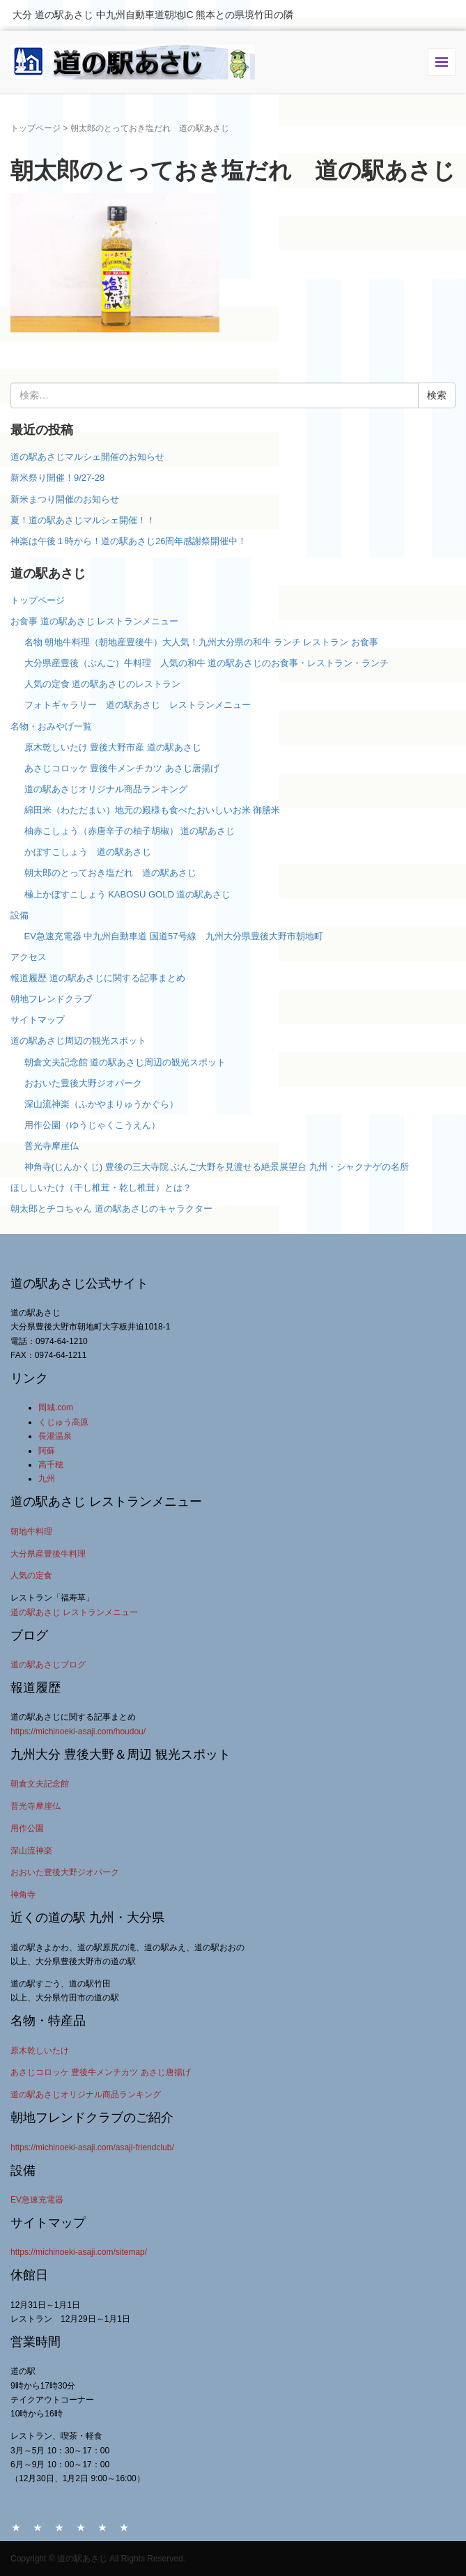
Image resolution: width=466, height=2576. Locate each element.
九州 (46, 1478)
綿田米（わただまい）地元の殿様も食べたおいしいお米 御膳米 (152, 810)
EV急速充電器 (36, 2200)
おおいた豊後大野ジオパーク (83, 1083)
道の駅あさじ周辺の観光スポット (78, 1040)
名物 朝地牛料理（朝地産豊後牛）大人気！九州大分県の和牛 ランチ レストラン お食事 (201, 642)
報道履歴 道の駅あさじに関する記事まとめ (97, 978)
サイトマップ (37, 1020)
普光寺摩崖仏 (51, 1146)
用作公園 (27, 1828)
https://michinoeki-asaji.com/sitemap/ (78, 2252)
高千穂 (50, 1465)
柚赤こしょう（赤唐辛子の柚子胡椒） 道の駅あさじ (129, 831)
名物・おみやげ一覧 (51, 726)
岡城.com (55, 1407)
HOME (16, 2527)
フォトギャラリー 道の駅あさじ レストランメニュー (142, 705)
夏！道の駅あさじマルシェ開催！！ (82, 520)
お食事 (59, 2527)
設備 (19, 915)
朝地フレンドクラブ (51, 999)
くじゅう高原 (63, 1422)
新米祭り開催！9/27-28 (57, 477)
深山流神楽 (31, 1851)
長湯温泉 (55, 1436)
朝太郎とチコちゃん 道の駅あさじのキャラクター (111, 1208)
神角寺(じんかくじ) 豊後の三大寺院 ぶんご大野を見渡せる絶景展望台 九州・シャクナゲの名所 (217, 1167)
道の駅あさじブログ (48, 1664)
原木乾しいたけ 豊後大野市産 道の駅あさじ (112, 747)
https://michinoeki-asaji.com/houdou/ (78, 1731)
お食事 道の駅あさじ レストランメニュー (94, 621)
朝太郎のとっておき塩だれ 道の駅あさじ (110, 872)
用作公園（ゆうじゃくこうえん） (92, 1125)
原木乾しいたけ (39, 2051)
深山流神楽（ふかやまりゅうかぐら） (101, 1104)
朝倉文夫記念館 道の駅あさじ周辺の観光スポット (125, 1062)
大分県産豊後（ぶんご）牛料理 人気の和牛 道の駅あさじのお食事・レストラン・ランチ (206, 663)
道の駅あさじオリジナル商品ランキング (105, 789)
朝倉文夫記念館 (39, 1784)
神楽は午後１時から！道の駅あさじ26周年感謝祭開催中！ (128, 541)
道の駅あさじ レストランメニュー (74, 1612)
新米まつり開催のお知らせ (64, 499)
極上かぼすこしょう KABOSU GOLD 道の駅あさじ (127, 894)
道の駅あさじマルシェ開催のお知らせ (87, 457)
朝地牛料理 (31, 1531)
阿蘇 (46, 1451)
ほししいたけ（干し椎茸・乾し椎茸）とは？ (101, 1187)
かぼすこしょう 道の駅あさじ (87, 852)
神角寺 (23, 1894)
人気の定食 (31, 1575)
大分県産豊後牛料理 (48, 1554)
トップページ (35, 128)
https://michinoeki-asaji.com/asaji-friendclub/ (92, 2147)
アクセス (28, 957)
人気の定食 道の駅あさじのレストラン (102, 684)
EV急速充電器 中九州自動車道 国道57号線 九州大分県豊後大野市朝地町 (173, 936)
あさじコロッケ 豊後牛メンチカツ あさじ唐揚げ (121, 768)
